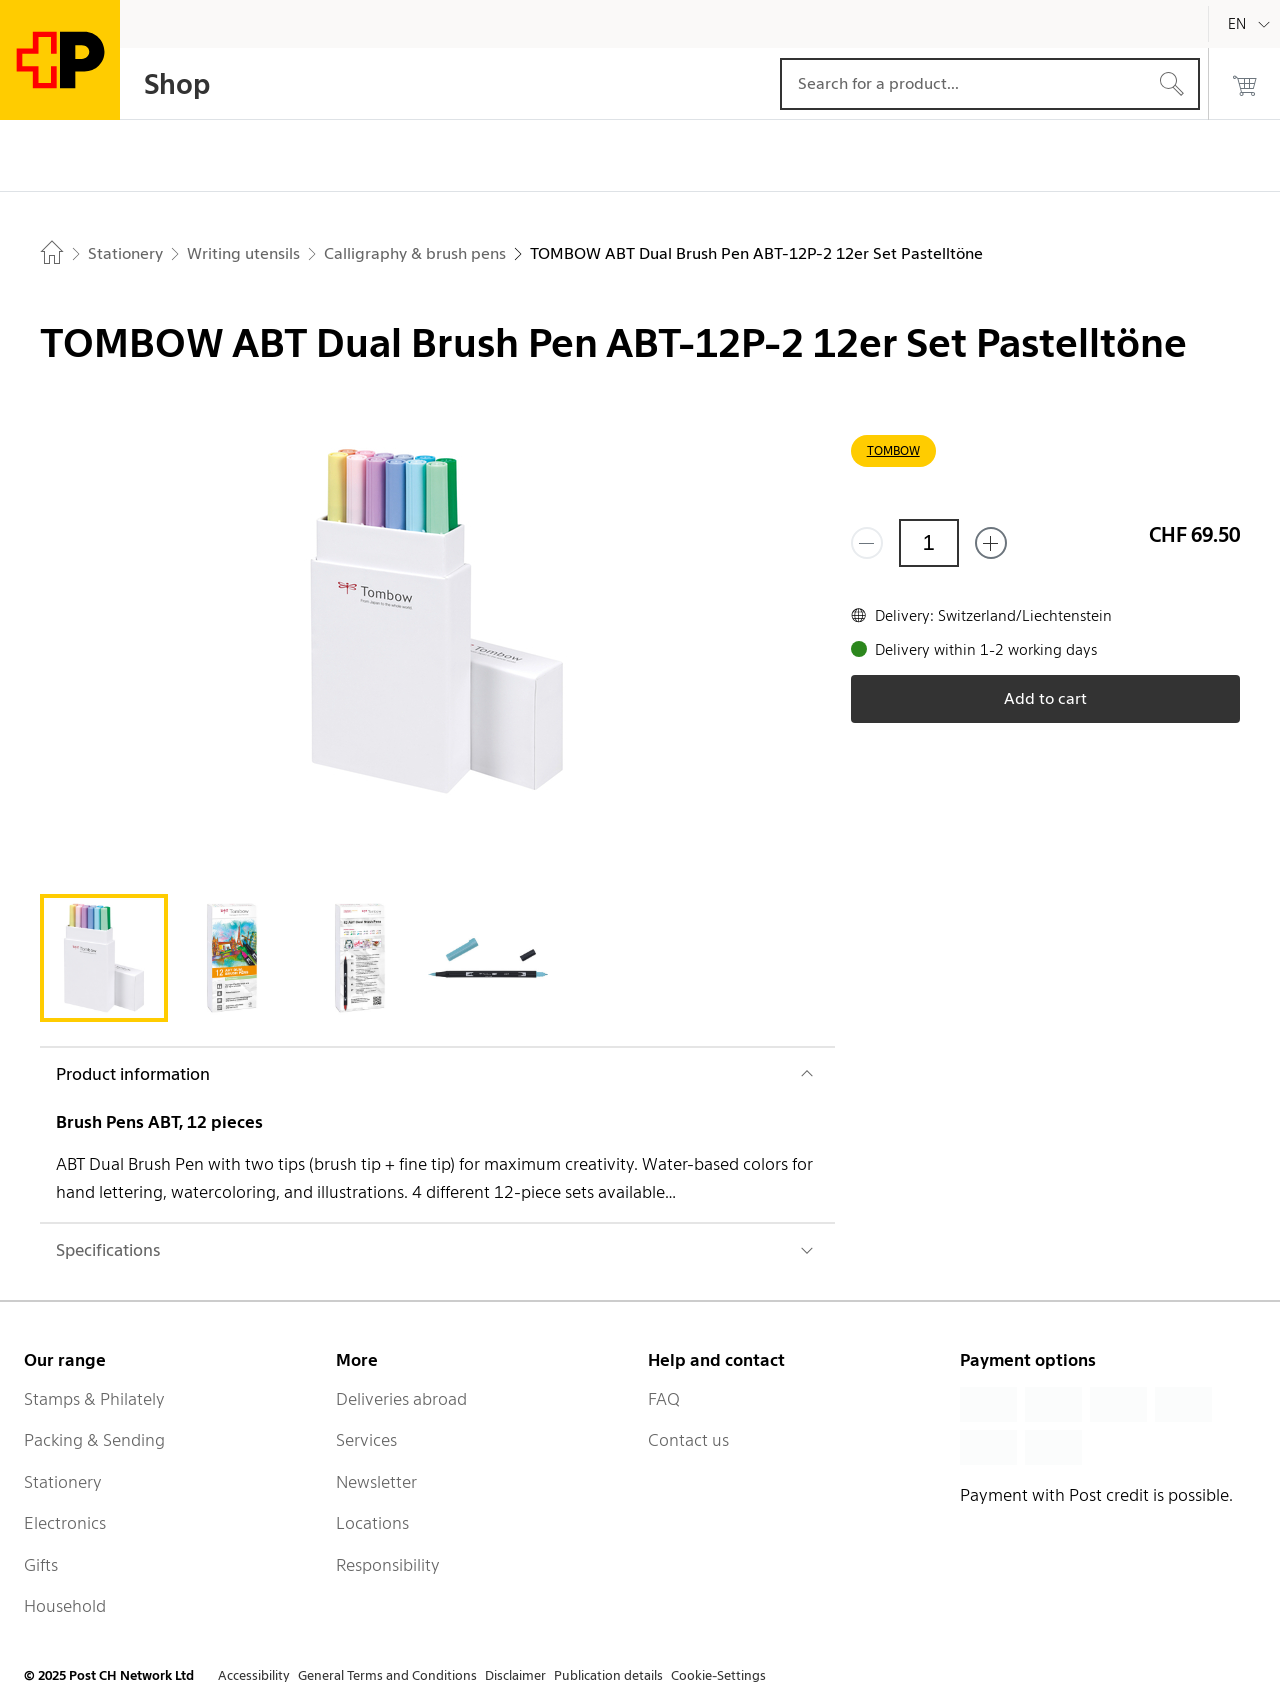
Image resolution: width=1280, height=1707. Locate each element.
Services (366, 1440)
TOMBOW (893, 450)
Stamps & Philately (94, 1399)
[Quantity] (929, 543)
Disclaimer (515, 1675)
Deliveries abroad (401, 1399)
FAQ (664, 1399)
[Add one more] (991, 543)
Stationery (63, 1482)
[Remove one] (867, 543)
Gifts (41, 1565)
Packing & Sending (94, 1440)
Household (65, 1606)
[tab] (104, 958)
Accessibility (254, 1675)
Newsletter (376, 1482)
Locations (372, 1523)
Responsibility (388, 1565)
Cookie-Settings (718, 1675)
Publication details (608, 1675)
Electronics (65, 1523)
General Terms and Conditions (387, 1675)
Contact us (688, 1440)
